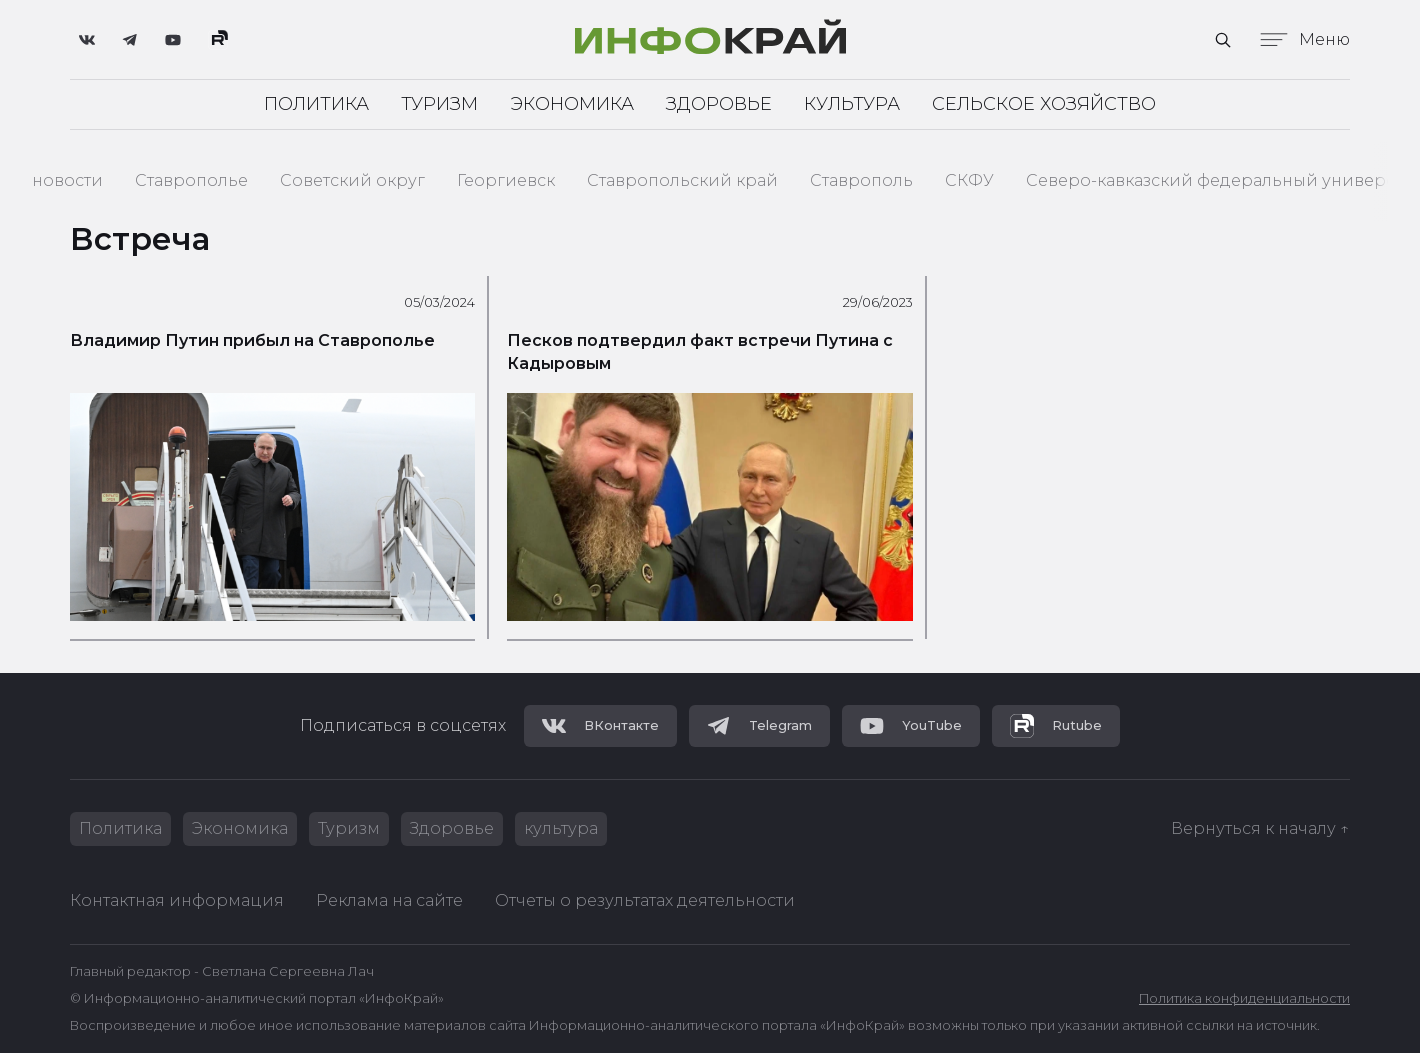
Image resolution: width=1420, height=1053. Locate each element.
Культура (852, 104)
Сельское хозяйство (1044, 104)
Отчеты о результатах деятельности (645, 900)
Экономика (572, 104)
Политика (316, 104)
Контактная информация (177, 900)
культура (561, 828)
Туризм (439, 104)
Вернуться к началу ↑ (1260, 828)
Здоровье (719, 104)
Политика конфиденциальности (1244, 998)
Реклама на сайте (389, 900)
